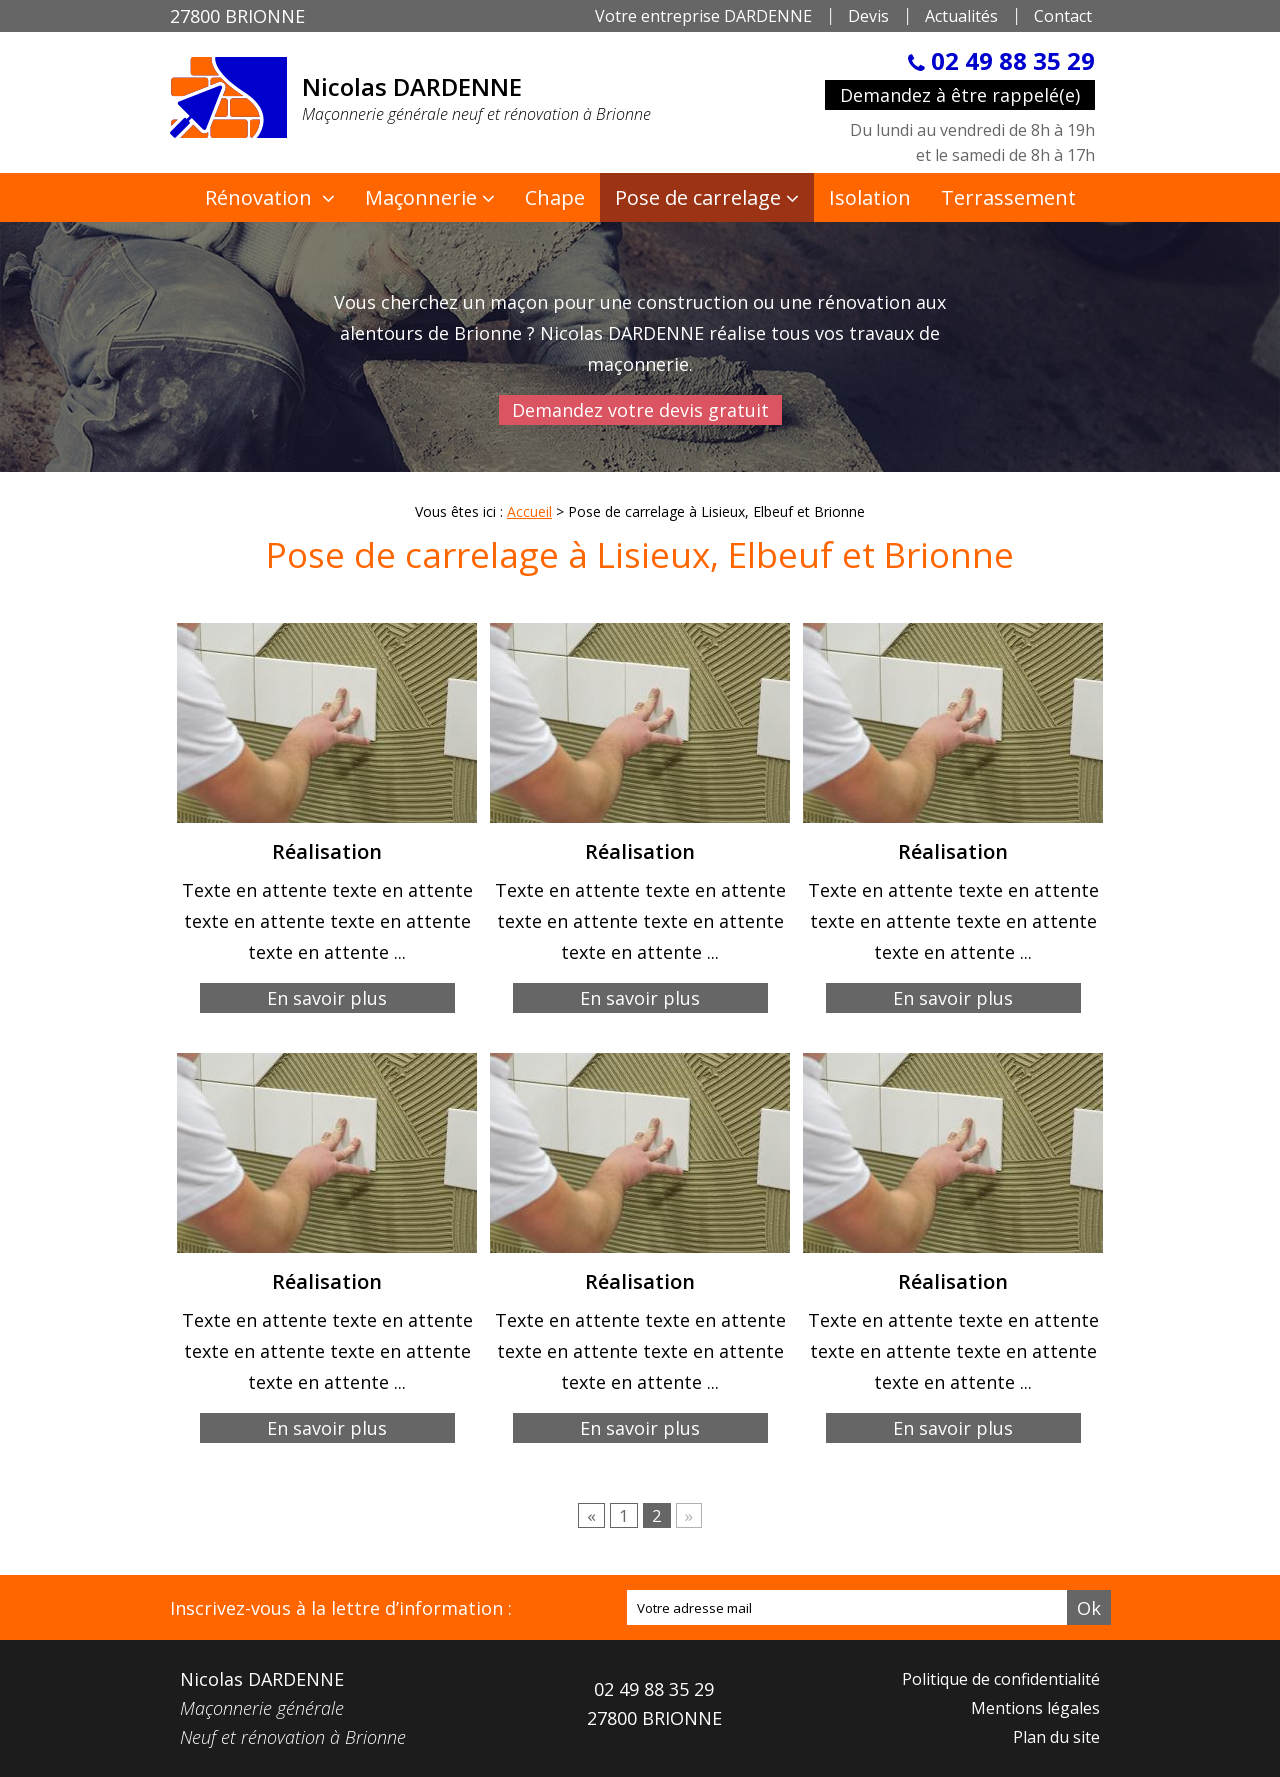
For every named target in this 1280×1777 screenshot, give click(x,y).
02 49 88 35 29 (1010, 60)
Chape (555, 197)
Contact (1063, 16)
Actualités (961, 16)
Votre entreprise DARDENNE (703, 16)
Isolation (870, 197)
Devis (868, 16)
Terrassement (1008, 197)
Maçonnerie (421, 197)
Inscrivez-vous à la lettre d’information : (341, 1608)
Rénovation (261, 197)
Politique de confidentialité (1001, 1679)
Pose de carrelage (698, 197)
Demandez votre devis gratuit (640, 410)
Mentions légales (1035, 1708)
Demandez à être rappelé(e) (960, 95)
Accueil (529, 511)
